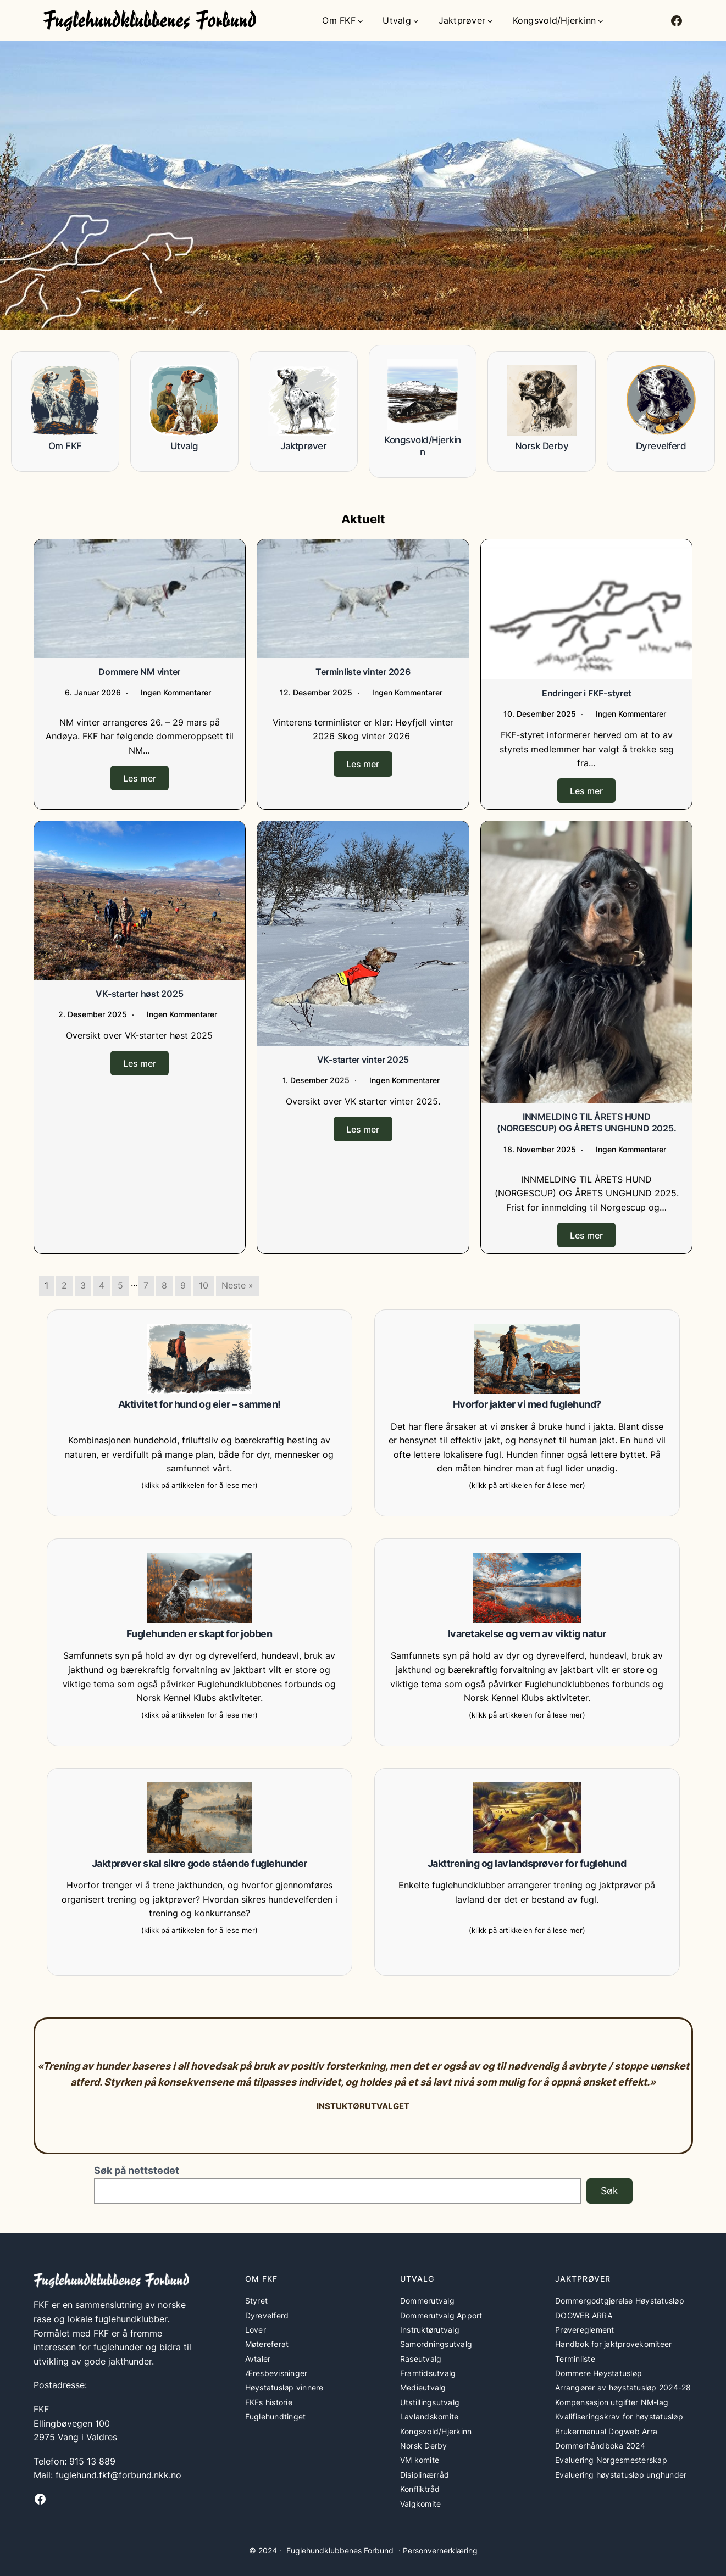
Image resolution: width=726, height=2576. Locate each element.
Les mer (139, 777)
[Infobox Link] (65, 411)
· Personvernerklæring (438, 2550)
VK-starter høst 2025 (139, 993)
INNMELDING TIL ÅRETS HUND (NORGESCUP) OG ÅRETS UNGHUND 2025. (587, 1122)
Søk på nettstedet (136, 2170)
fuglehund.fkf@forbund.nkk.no (118, 2474)
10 (203, 1284)
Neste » (237, 1284)
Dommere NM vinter (139, 671)
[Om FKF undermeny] (360, 21)
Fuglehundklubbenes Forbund (340, 2550)
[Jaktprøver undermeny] (490, 21)
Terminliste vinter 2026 (362, 671)
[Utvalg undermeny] (416, 21)
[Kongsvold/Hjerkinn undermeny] (600, 21)
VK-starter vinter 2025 (363, 1058)
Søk (609, 2189)
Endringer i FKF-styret (586, 693)
